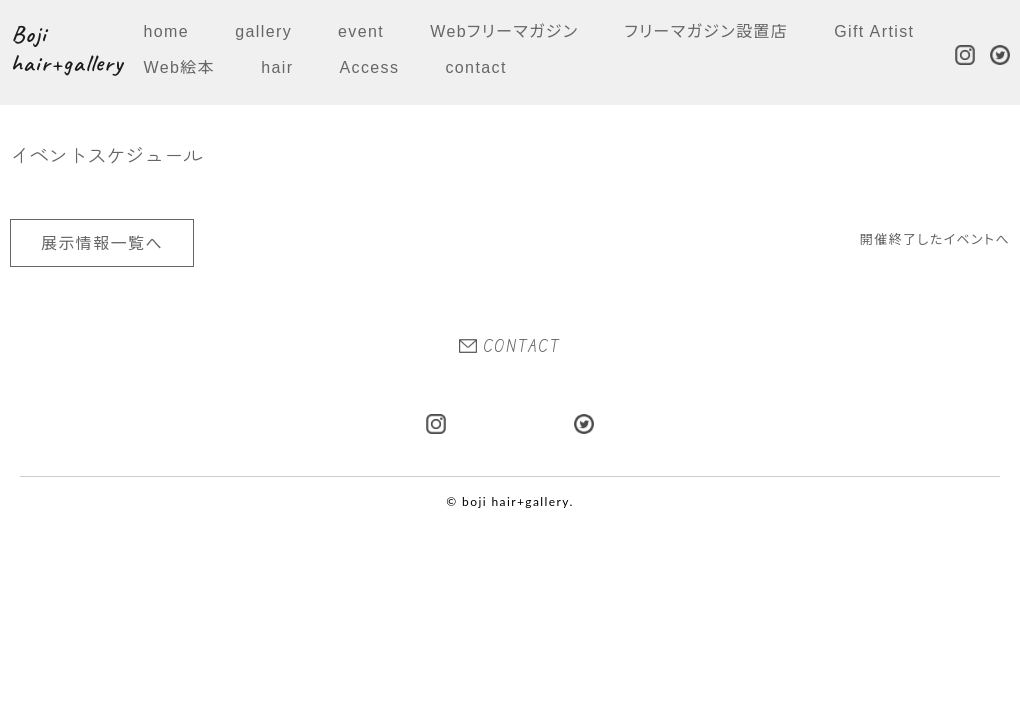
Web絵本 (180, 67)
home (167, 31)
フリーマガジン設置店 (706, 31)
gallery (263, 31)
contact (475, 67)
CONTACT (510, 346)
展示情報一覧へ (102, 242)
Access (369, 67)
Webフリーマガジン (504, 31)
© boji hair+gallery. (509, 501)
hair (277, 67)
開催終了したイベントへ (935, 239)
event (361, 31)
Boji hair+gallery (67, 49)
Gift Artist (874, 31)
